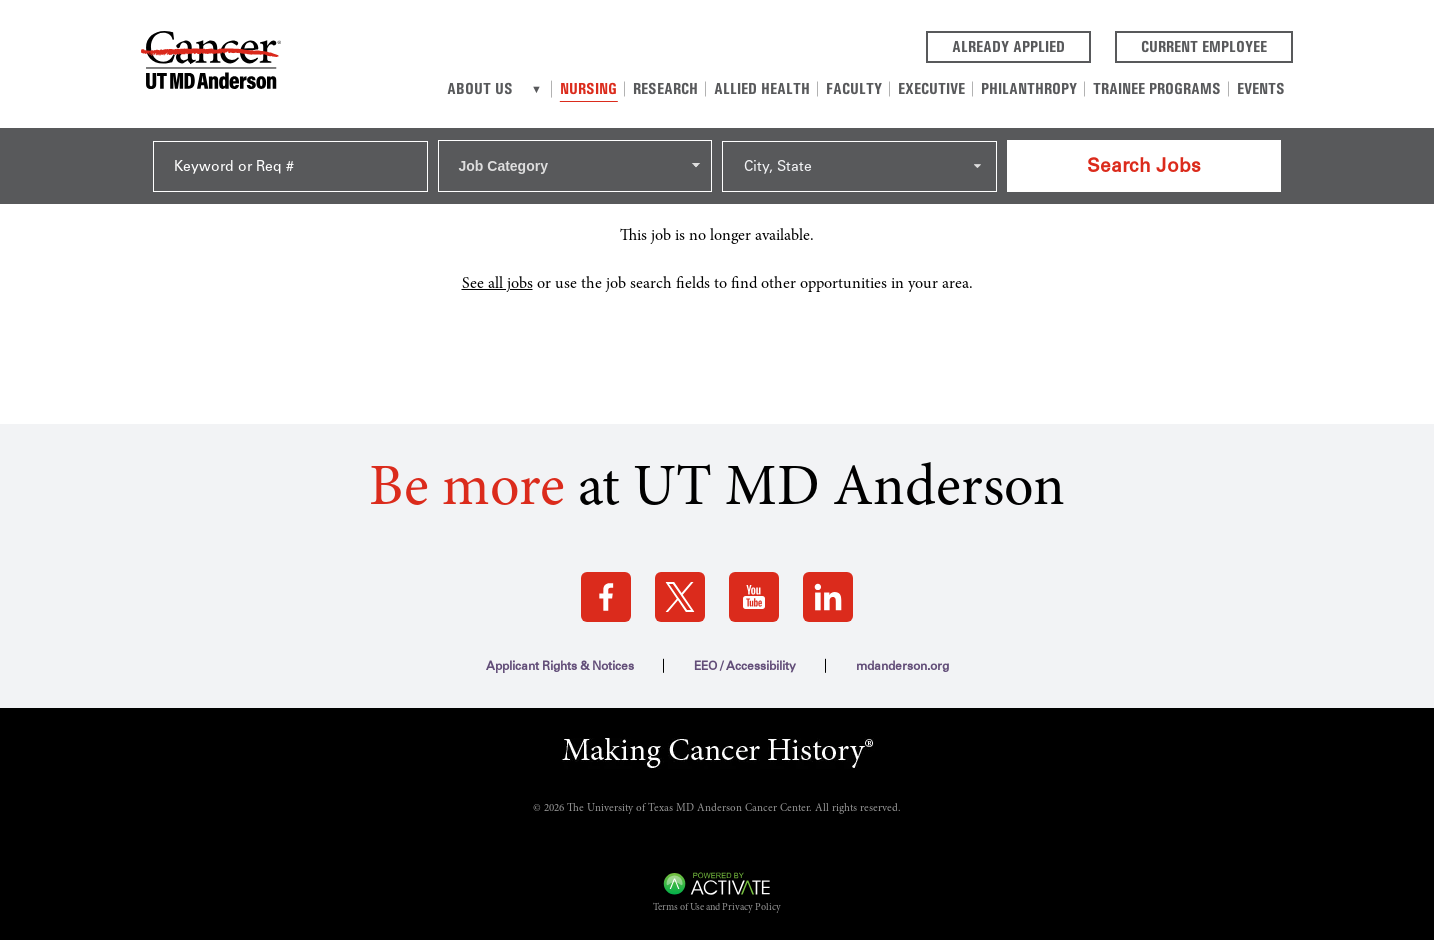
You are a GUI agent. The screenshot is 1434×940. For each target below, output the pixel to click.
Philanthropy (1029, 88)
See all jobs (497, 284)
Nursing (588, 88)
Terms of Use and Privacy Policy (717, 908)
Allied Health (762, 88)
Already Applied (1021, 45)
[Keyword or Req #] (290, 166)
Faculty (854, 88)
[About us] (536, 89)
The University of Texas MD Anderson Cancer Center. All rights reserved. (734, 808)
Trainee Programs (1157, 88)
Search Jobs (1144, 165)
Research (665, 88)
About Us (480, 88)
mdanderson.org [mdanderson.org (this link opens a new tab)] (902, 666)
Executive (931, 88)
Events (1261, 88)
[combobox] (575, 166)
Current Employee (1217, 45)
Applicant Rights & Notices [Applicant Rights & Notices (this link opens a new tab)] (560, 666)
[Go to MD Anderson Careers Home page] (211, 64)
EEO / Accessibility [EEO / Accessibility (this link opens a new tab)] (745, 666)
